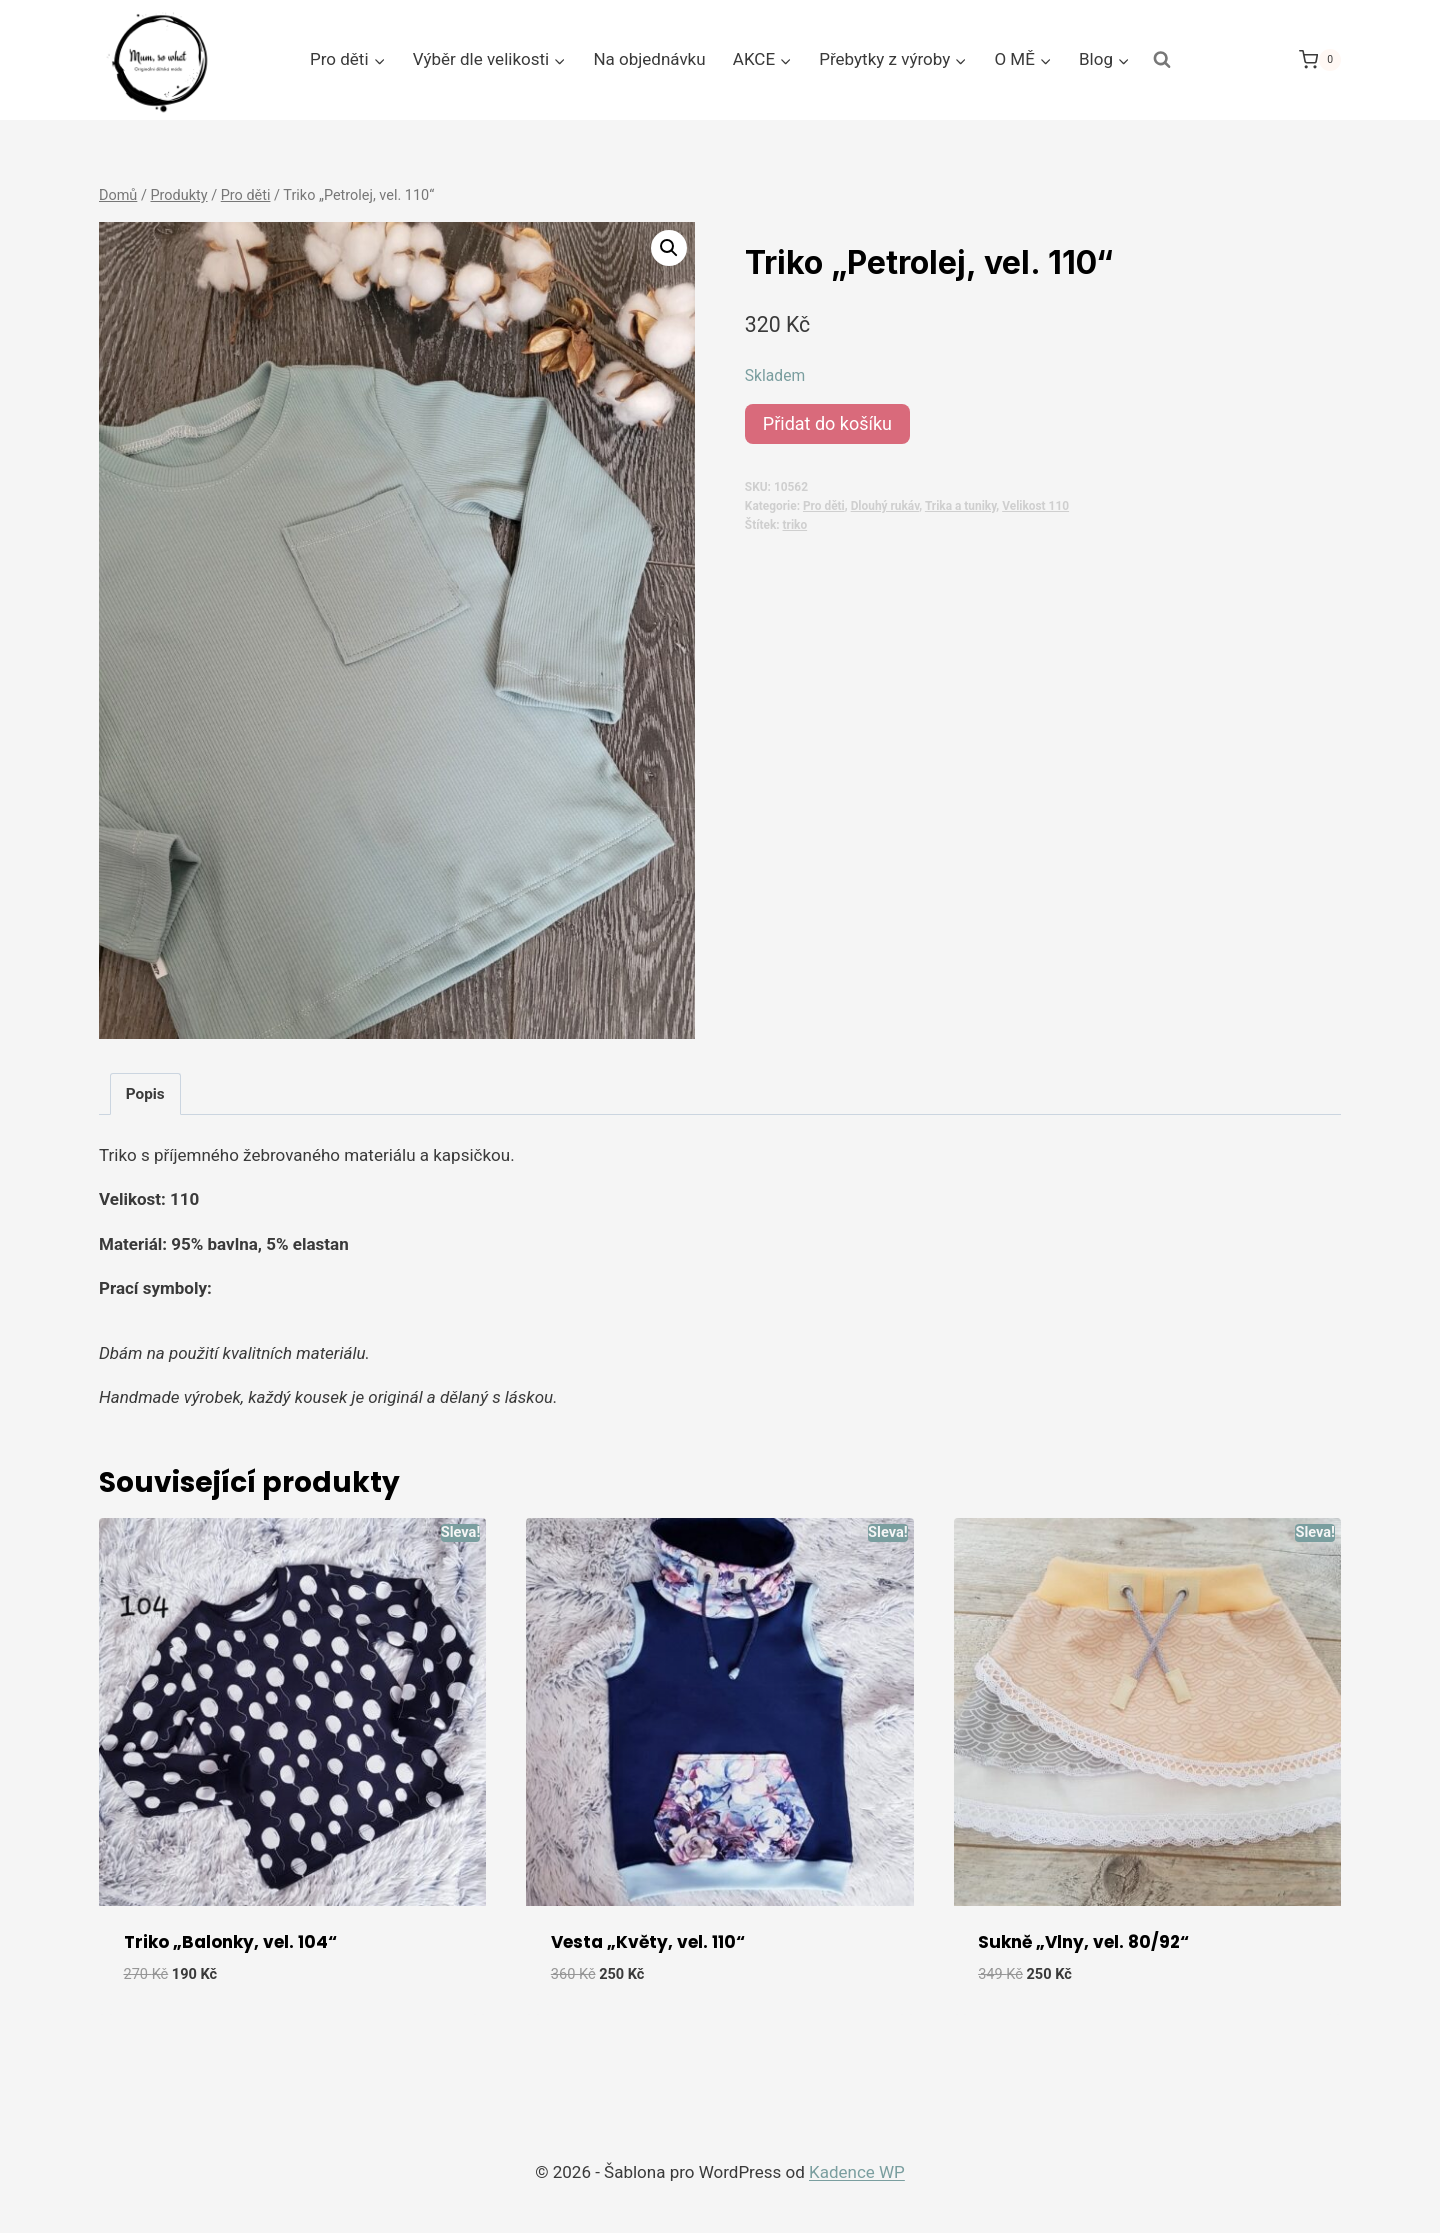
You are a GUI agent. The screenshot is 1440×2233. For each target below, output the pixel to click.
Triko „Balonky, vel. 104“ (230, 1942)
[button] (669, 248)
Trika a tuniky (960, 506)
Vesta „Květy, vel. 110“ (648, 1942)
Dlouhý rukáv (885, 506)
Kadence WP (857, 2172)
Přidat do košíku (827, 423)
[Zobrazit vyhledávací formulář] (1162, 60)
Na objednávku (649, 59)
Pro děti (824, 506)
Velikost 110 (1035, 506)
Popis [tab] (145, 1094)
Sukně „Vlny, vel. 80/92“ (1083, 1942)
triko (795, 525)
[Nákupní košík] (1320, 59)
